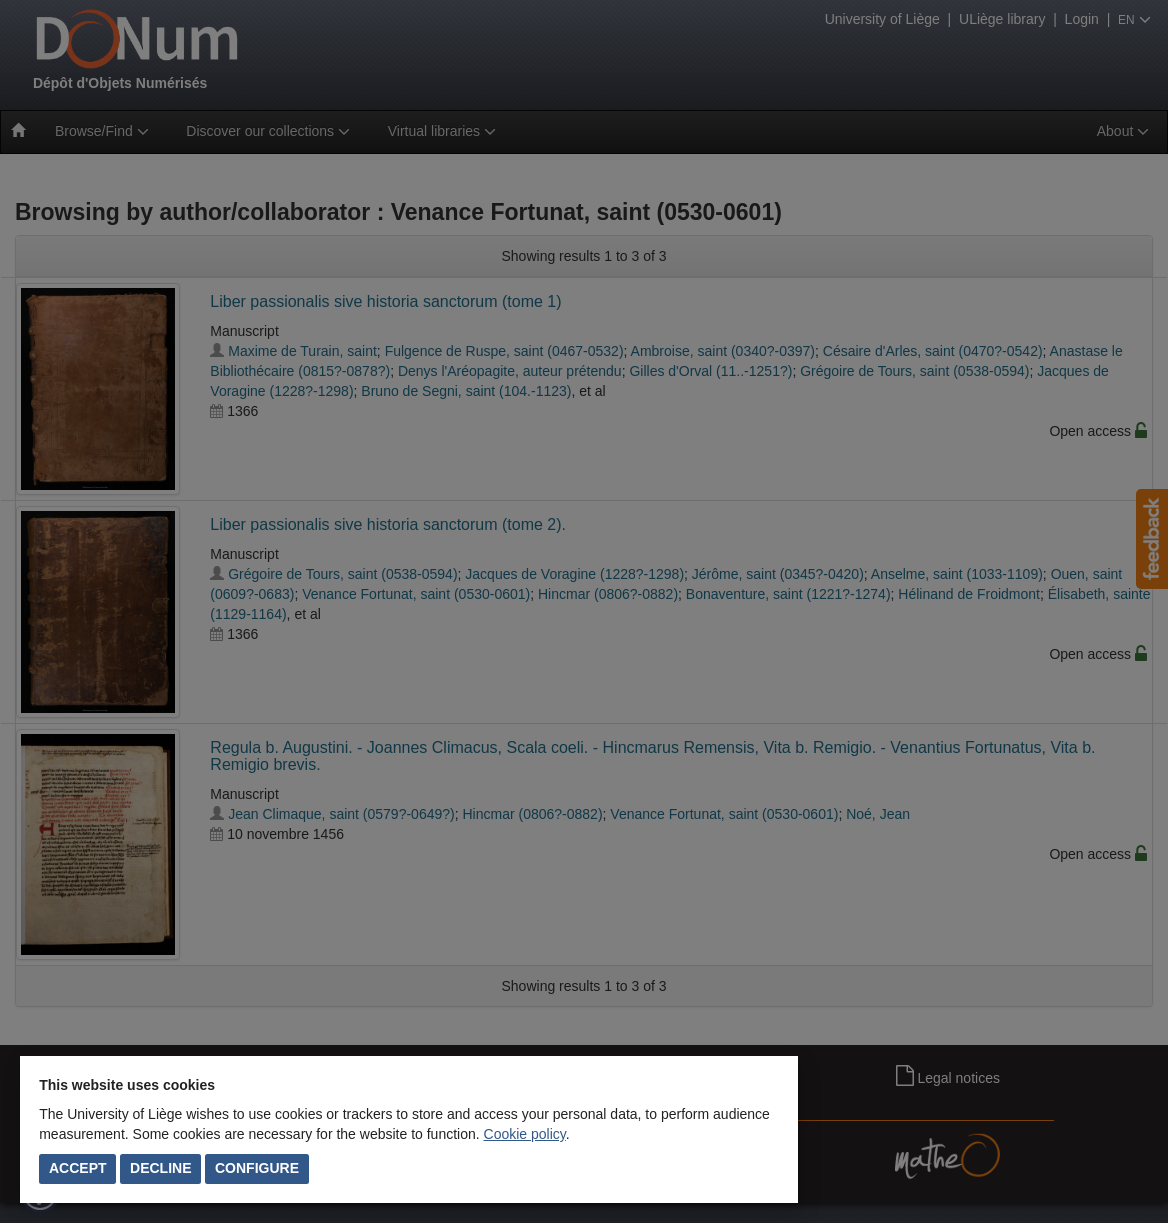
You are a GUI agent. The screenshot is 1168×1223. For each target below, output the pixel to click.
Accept (78, 1168)
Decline (160, 1168)
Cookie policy (525, 1134)
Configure (257, 1168)
